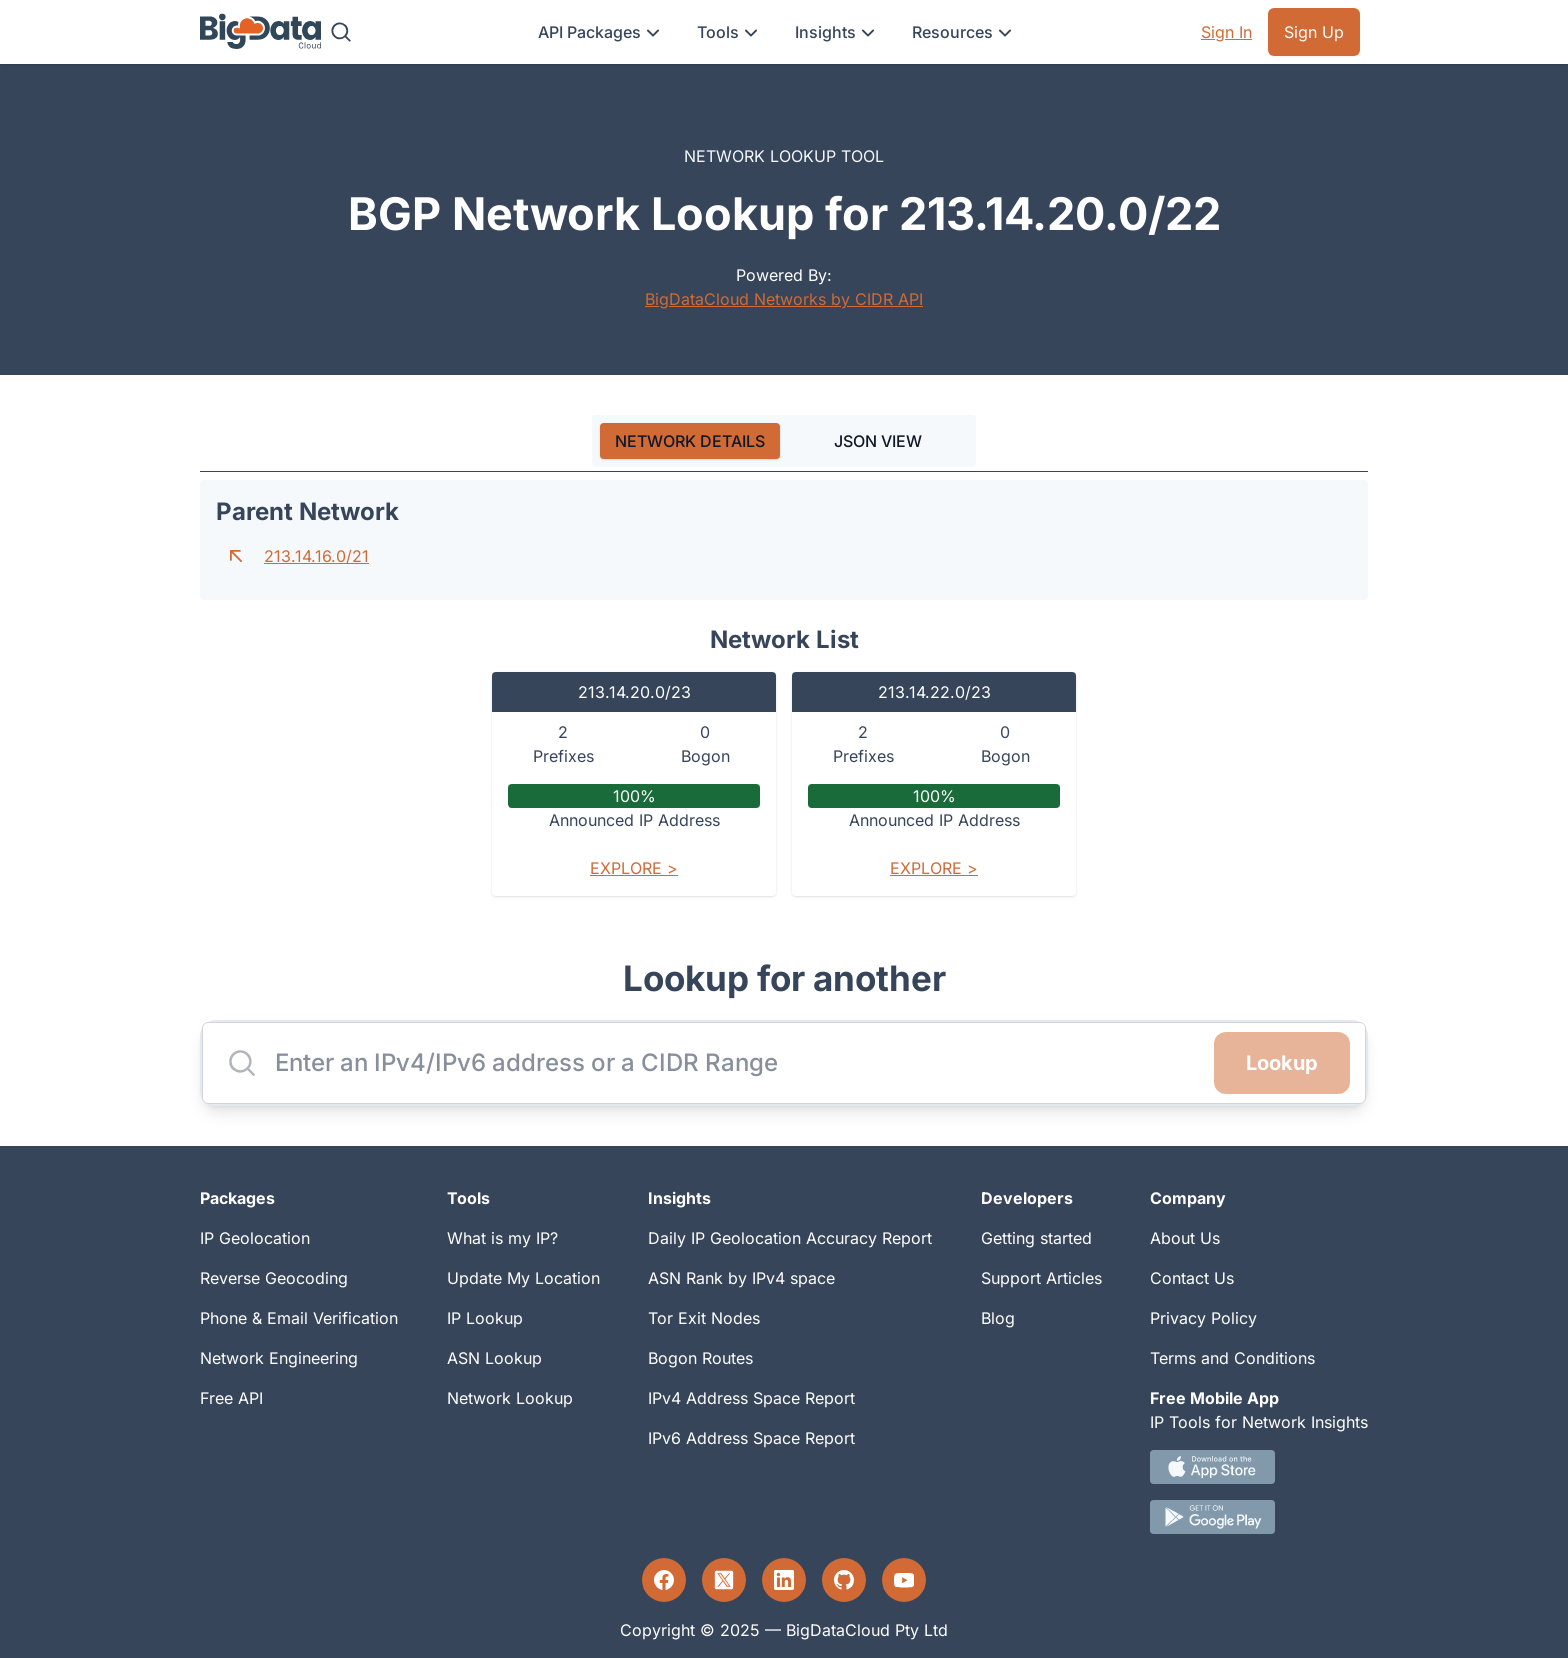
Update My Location (523, 1278)
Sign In (1226, 32)
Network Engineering (279, 1358)
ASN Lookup (494, 1358)
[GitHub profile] (844, 1580)
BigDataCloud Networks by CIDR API (784, 299)
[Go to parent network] (236, 556)
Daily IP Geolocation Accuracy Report (790, 1238)
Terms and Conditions (1232, 1358)
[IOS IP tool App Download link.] (1259, 1467)
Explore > (634, 868)
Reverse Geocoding (274, 1278)
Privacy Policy (1203, 1318)
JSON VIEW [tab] (878, 441)
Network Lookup (510, 1398)
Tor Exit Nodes (704, 1318)
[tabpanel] (784, 696)
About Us (1185, 1238)
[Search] (341, 32)
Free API (231, 1398)
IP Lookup (485, 1318)
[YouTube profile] (904, 1580)
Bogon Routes (700, 1358)
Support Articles (1041, 1278)
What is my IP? (502, 1238)
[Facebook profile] (664, 1580)
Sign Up (1314, 32)
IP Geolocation (255, 1238)
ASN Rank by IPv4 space (741, 1278)
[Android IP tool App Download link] (1259, 1517)
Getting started (1036, 1238)
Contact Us (1192, 1278)
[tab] (690, 441)
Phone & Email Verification (299, 1318)
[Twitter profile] (724, 1580)
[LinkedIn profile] (784, 1580)
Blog (998, 1318)
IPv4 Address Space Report (751, 1398)
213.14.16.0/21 (316, 556)
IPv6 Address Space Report (751, 1438)
